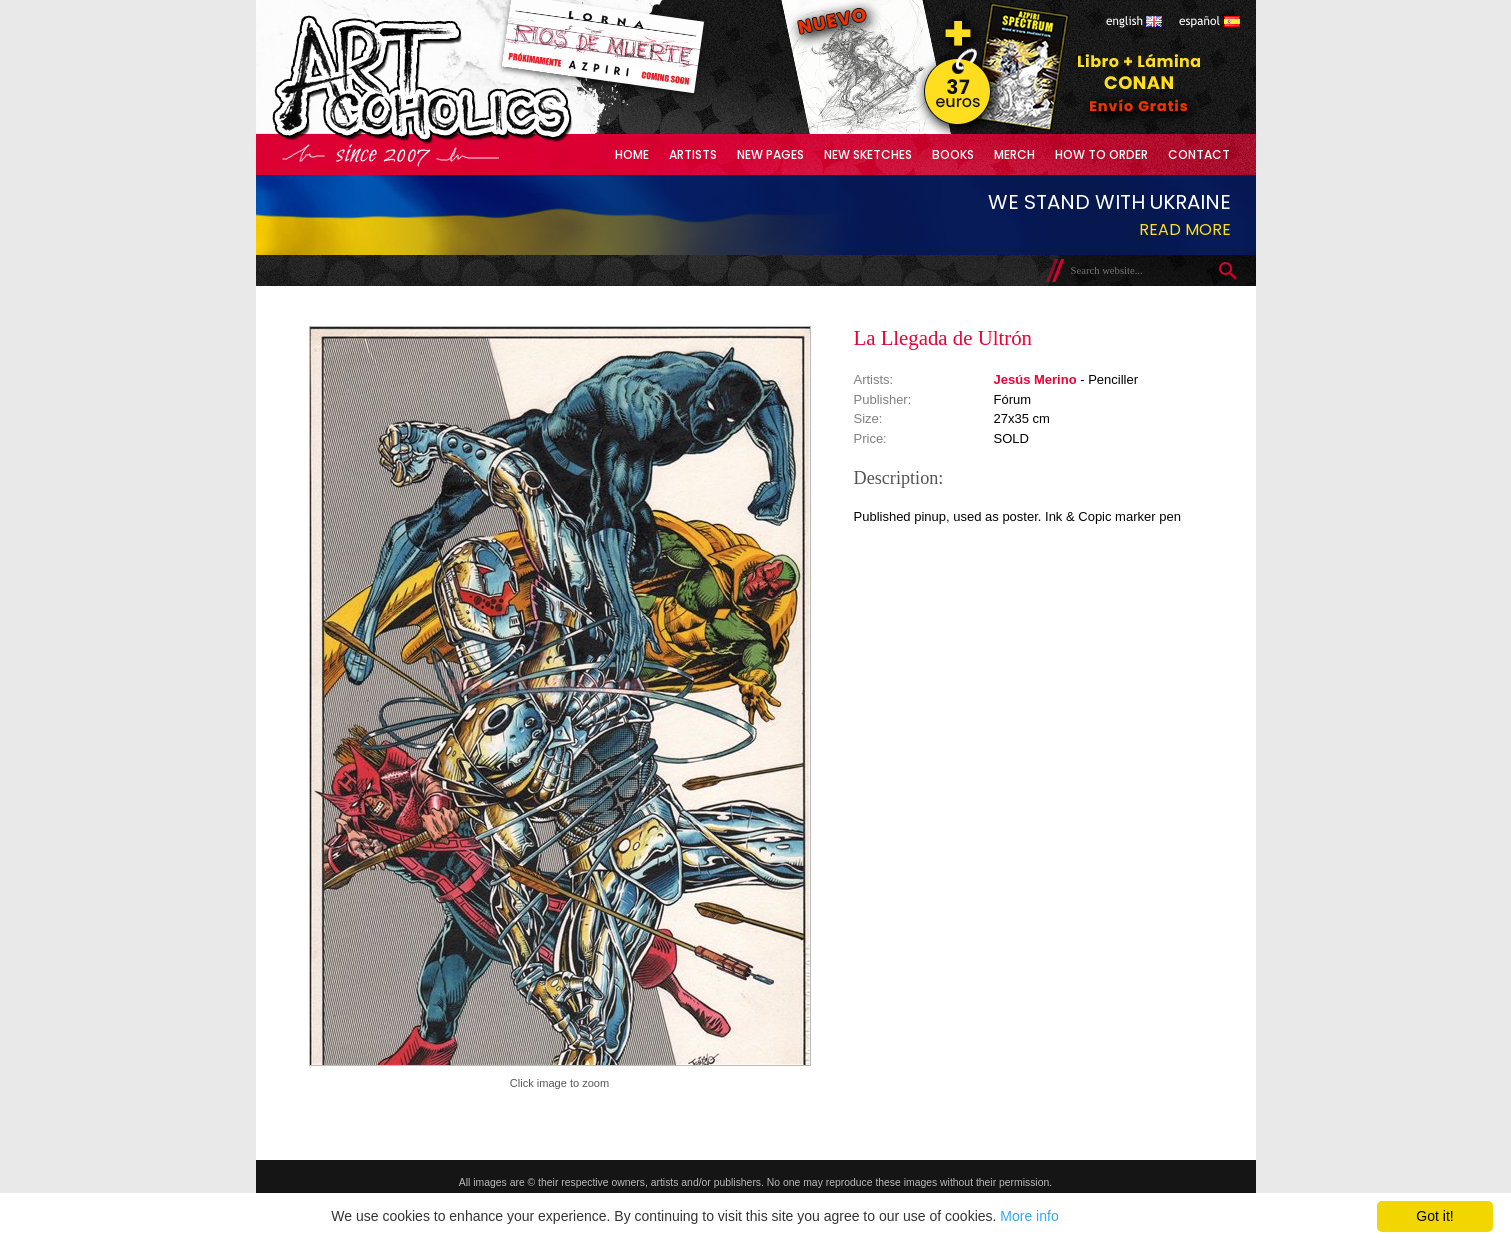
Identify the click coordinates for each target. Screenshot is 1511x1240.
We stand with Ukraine (1109, 202)
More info (1029, 1216)
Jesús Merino (1035, 379)
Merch (1014, 154)
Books (953, 154)
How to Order (1101, 154)
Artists (693, 154)
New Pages (770, 154)
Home (632, 154)
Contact (1199, 154)
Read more (1185, 229)
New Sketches (868, 154)
